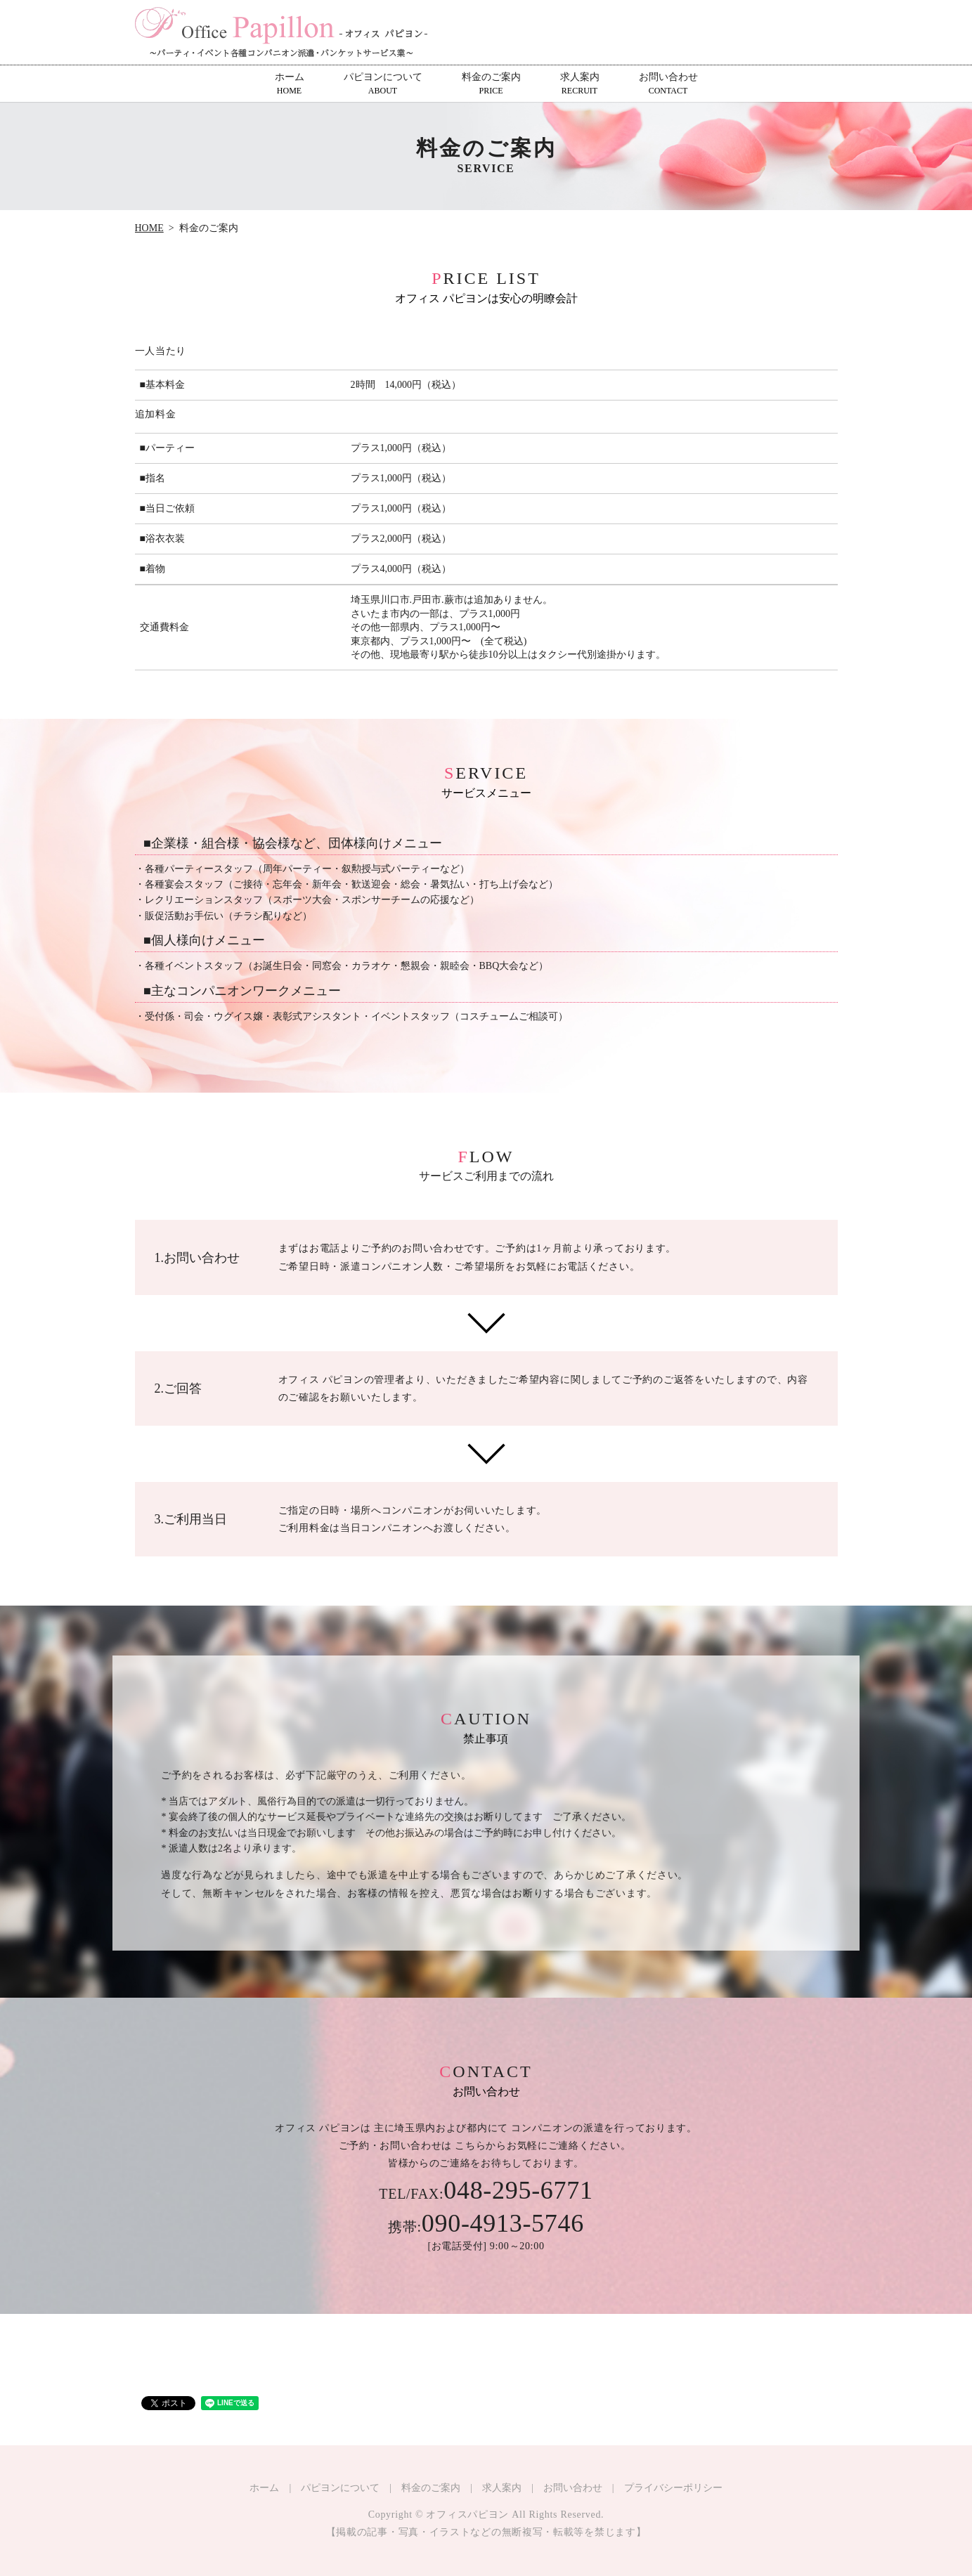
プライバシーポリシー (673, 2488)
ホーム (289, 84)
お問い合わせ (668, 84)
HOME (149, 228)
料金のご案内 (491, 84)
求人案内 (580, 84)
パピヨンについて (383, 84)
